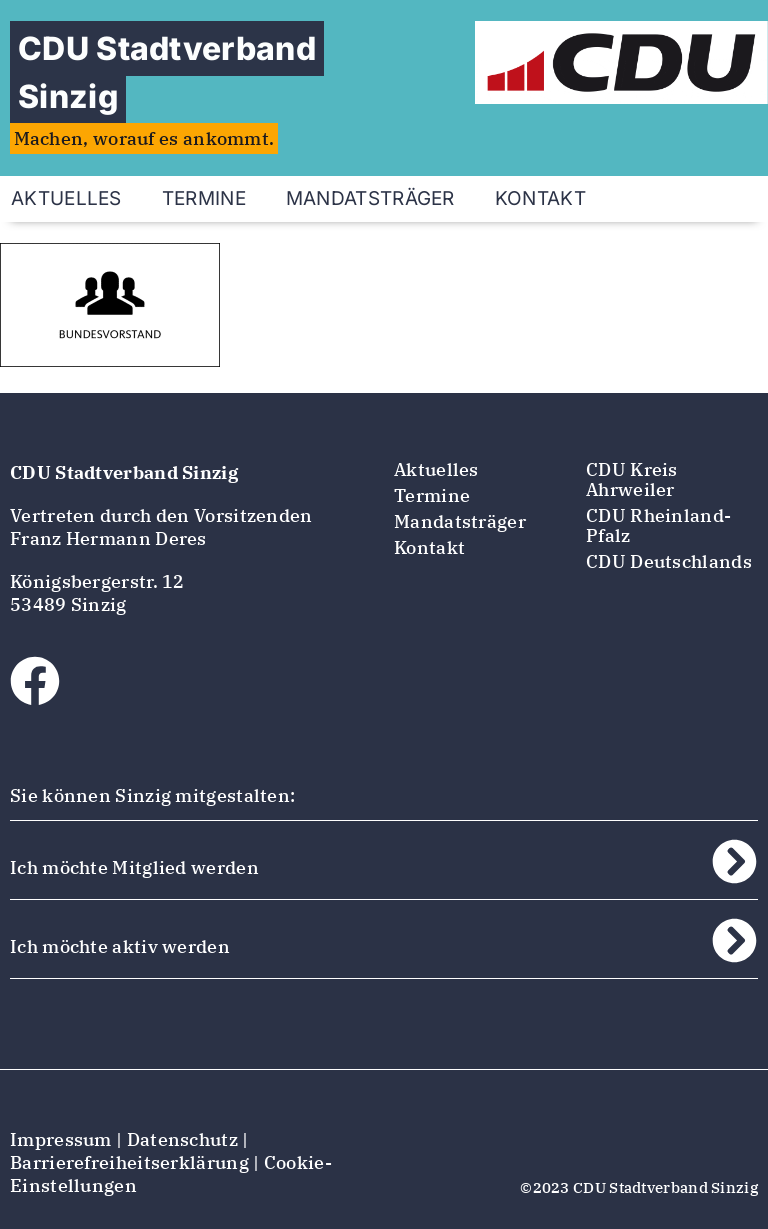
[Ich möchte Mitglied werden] (734, 861)
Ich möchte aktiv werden (120, 946)
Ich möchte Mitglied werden (134, 867)
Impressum (61, 1139)
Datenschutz (182, 1139)
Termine (204, 198)
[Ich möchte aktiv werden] (734, 940)
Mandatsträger (370, 198)
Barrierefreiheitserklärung (129, 1162)
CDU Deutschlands (669, 561)
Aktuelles (436, 469)
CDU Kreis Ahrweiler (632, 479)
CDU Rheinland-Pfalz (658, 525)
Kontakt (540, 198)
